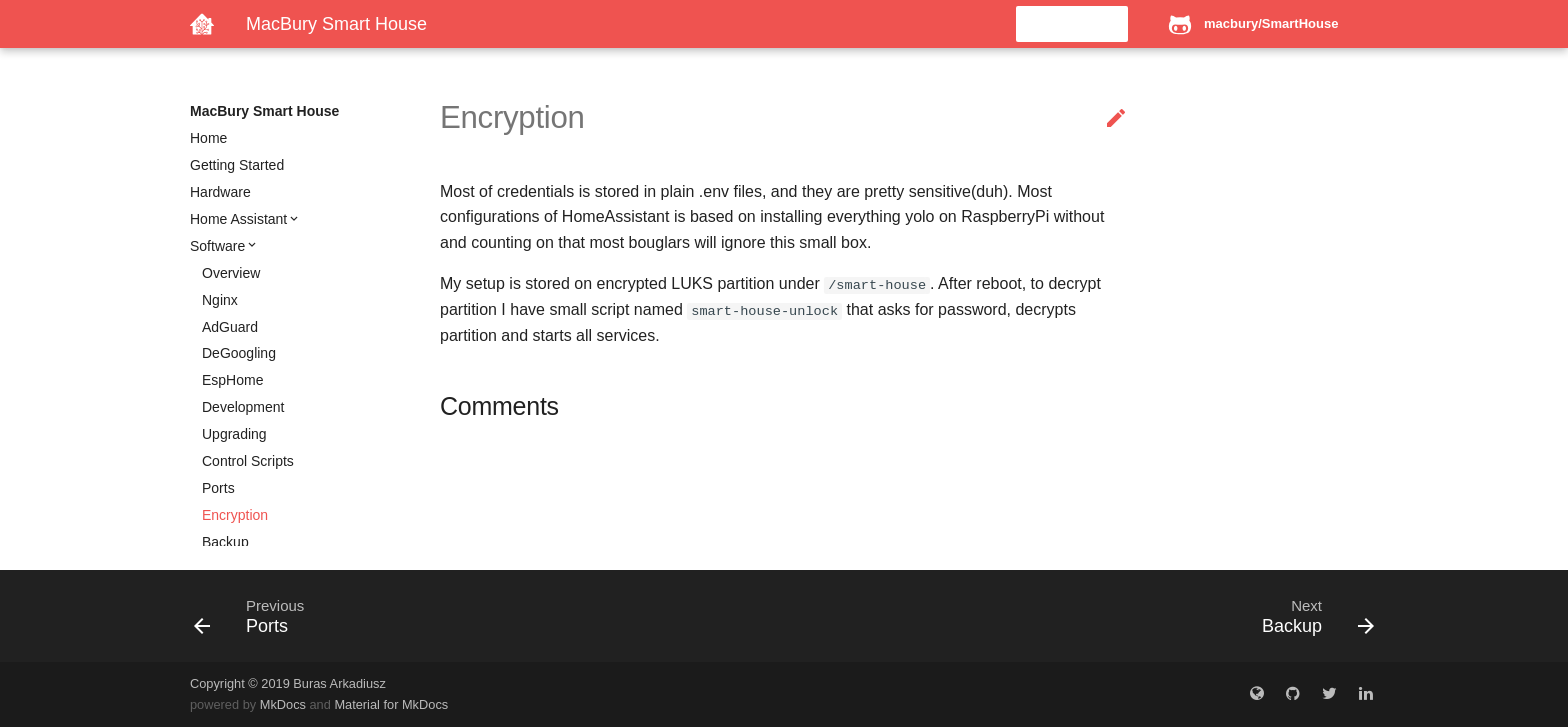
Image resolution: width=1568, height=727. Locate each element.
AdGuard (230, 327)
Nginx (220, 300)
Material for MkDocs (391, 704)
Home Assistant (238, 219)
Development (243, 407)
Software (217, 246)
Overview (231, 273)
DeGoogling (239, 353)
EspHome (232, 380)
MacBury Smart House (264, 111)
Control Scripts (248, 461)
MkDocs (283, 704)
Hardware (220, 192)
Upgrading (234, 434)
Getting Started (237, 165)
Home (208, 138)
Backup (225, 542)
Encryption (235, 515)
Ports (218, 488)
